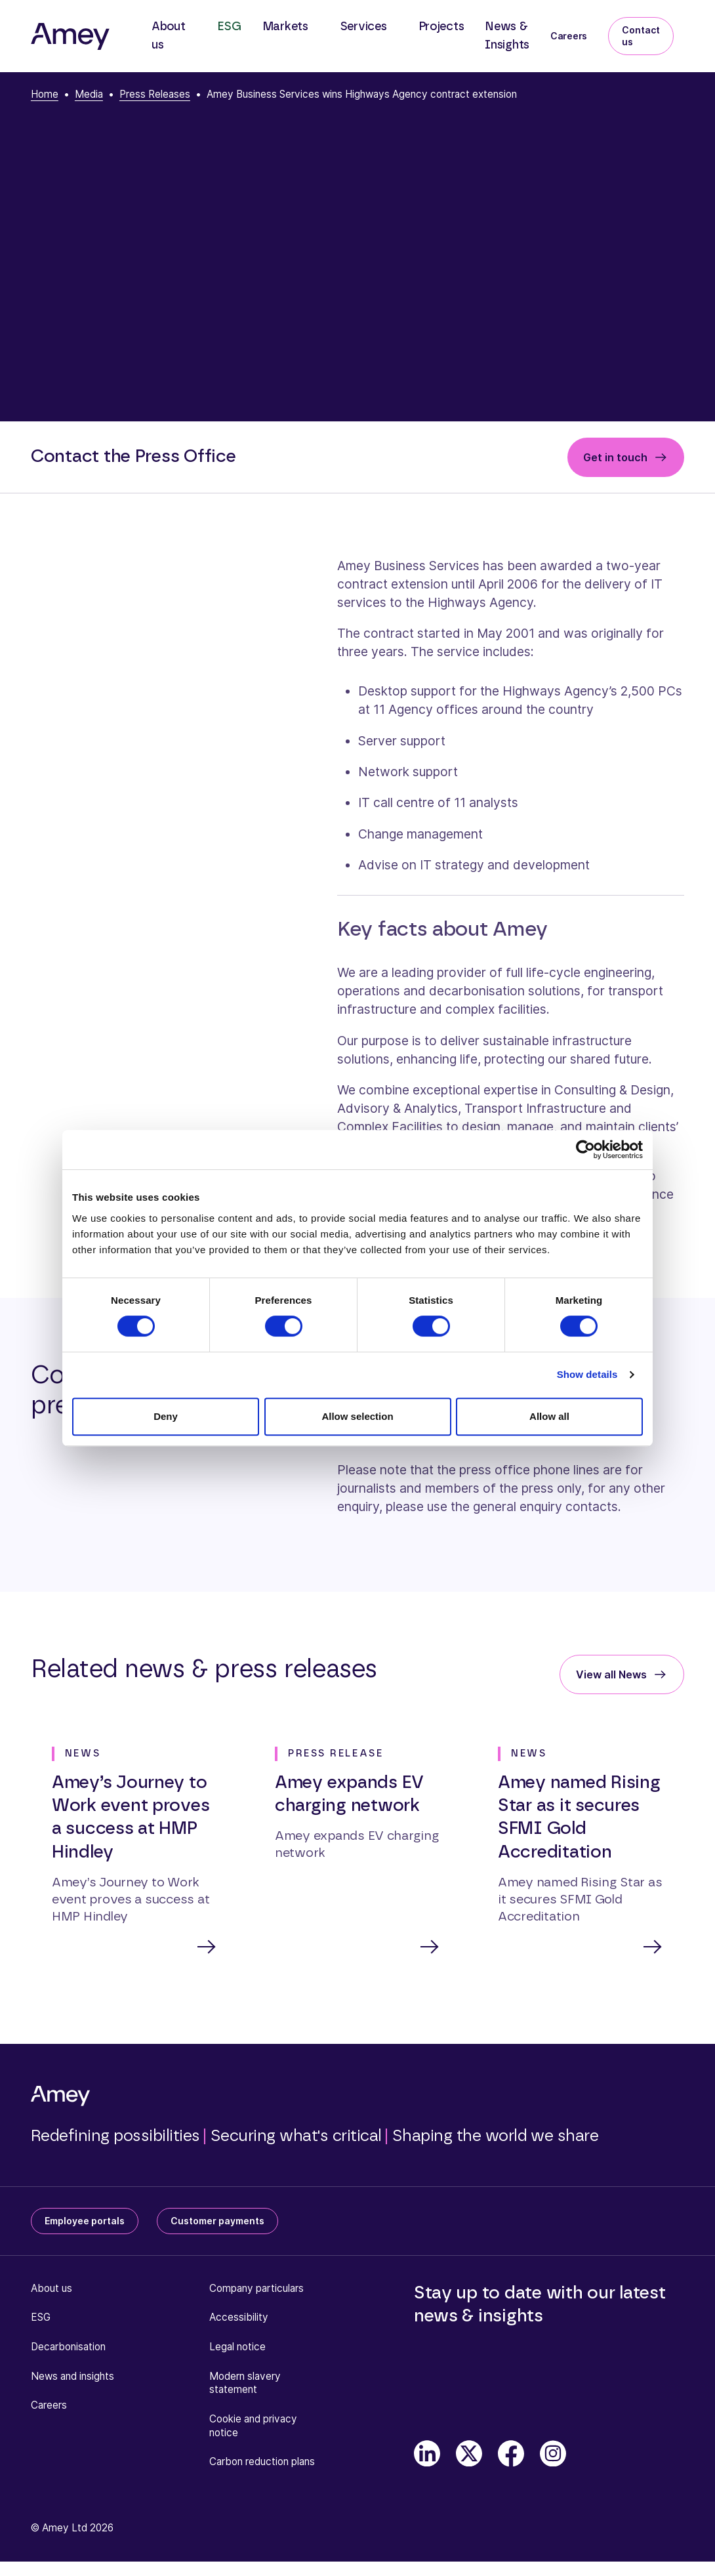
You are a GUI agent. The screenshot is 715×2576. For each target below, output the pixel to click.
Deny (165, 1416)
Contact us (641, 35)
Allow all (549, 1416)
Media (89, 94)
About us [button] (169, 36)
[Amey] (70, 36)
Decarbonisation (68, 2348)
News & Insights (507, 36)
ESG (229, 27)
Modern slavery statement (245, 2384)
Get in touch (615, 457)
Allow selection (357, 1416)
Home (44, 94)
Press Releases (154, 94)
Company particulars (256, 2289)
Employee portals (85, 2222)
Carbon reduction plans (262, 2463)
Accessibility (238, 2318)
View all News (611, 1674)
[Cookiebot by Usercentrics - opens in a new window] (585, 1149)
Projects (441, 27)
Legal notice (237, 2348)
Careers (568, 35)
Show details (587, 1374)
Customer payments (217, 2222)
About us (51, 2289)
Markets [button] (285, 27)
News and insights (72, 2377)
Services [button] (363, 27)
